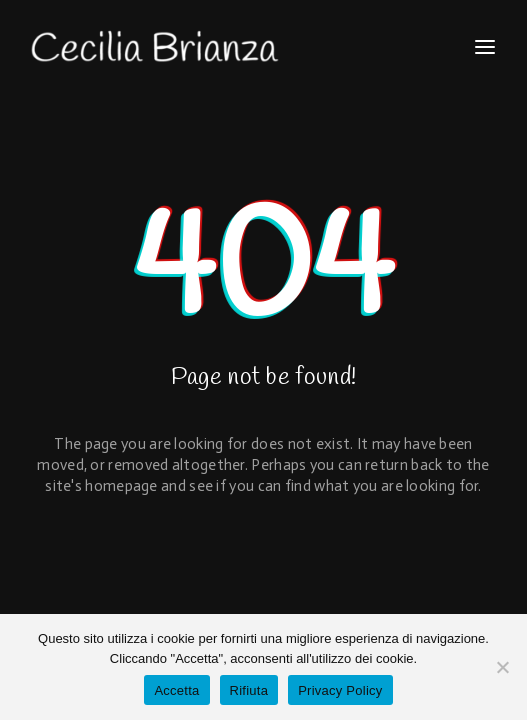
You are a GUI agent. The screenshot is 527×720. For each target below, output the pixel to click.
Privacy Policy (340, 690)
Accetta (176, 690)
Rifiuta (249, 690)
